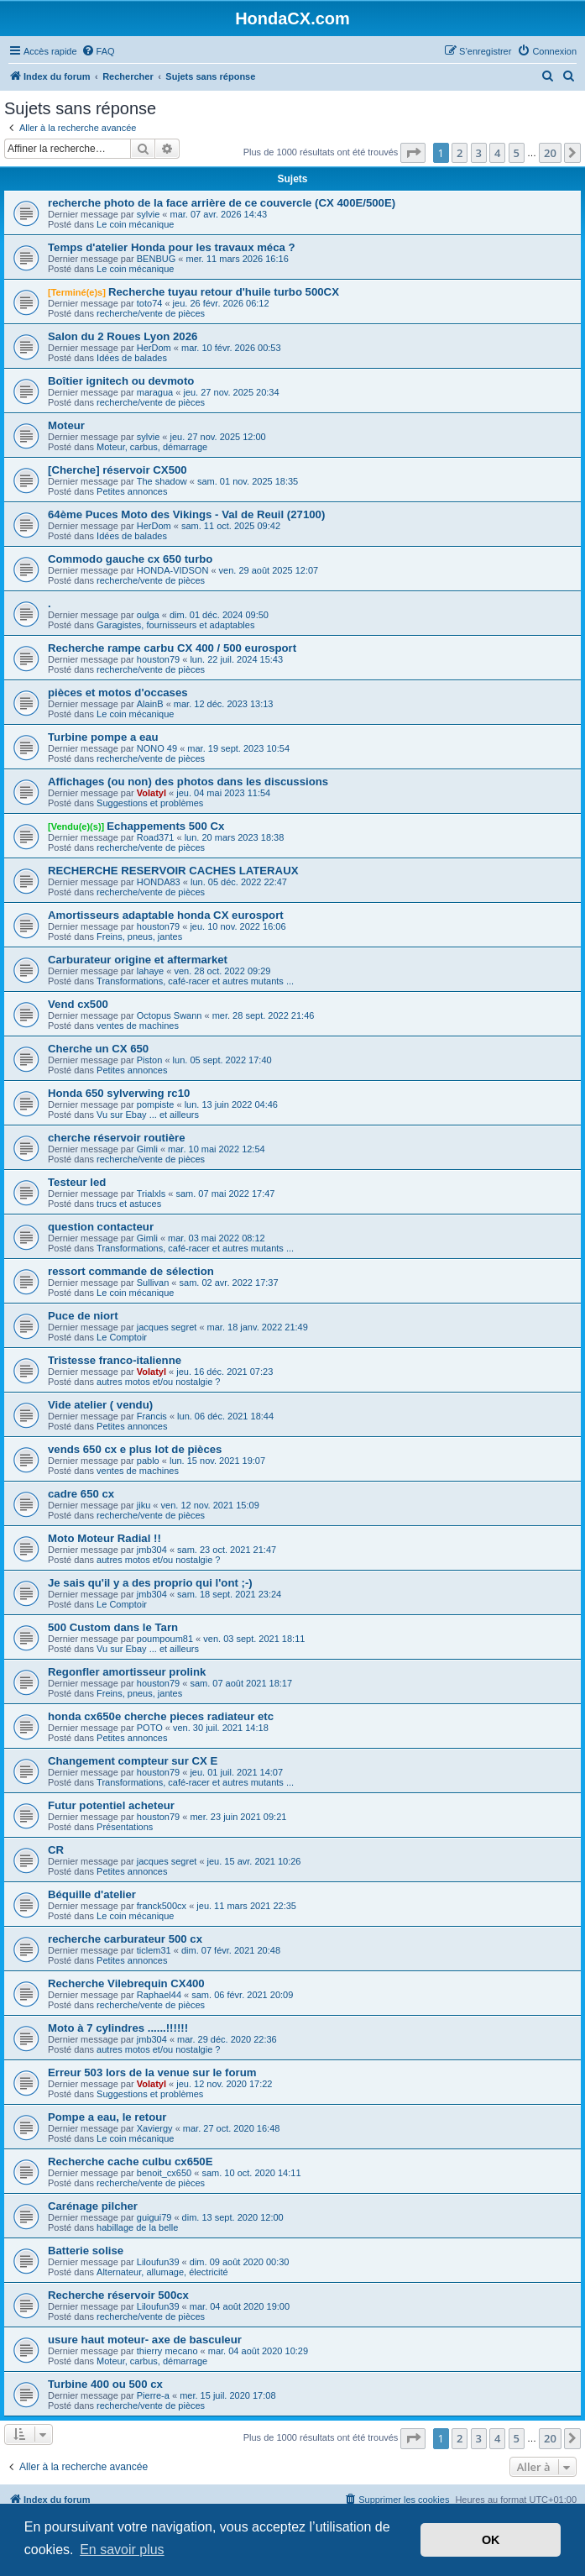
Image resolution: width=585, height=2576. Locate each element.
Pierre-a (153, 2395)
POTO (150, 1728)
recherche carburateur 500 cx (125, 1939)
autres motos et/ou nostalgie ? (158, 1382)
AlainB (150, 704)
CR (56, 1850)
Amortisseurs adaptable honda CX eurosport (166, 915)
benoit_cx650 (164, 2173)
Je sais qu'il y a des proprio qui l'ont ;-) (150, 1583)
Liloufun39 (158, 2262)
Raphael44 (159, 1995)
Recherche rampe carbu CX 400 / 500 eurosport (172, 648)
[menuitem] (98, 51)
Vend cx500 (78, 1004)
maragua (155, 392)
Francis (152, 1416)
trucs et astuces (129, 1204)
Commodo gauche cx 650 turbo (130, 559)
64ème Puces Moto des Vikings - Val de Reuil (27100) (186, 514)
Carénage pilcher (93, 2206)
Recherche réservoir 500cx (118, 2295)
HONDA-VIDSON (173, 570)
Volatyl (151, 793)
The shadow (162, 481)
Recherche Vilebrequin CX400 (126, 1983)
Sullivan (153, 1283)
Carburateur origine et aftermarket (137, 959)
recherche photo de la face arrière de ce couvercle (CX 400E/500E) (221, 203)
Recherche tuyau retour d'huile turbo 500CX (223, 292)
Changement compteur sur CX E (132, 1761)
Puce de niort (83, 1315)
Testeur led (77, 1182)
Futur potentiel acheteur (111, 1805)
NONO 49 (157, 748)
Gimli (147, 1149)
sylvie (148, 214)
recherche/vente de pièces (151, 313)
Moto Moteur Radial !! (104, 1538)
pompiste (156, 1104)
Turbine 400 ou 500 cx (105, 2384)
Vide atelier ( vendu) (100, 1404)
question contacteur (101, 1226)
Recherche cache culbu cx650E (130, 2161)
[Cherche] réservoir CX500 (117, 470)
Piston (150, 1060)
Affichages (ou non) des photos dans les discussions (188, 781)
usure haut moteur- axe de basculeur (145, 2339)
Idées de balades (132, 358)
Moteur (66, 425)
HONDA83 (158, 882)
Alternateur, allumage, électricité (162, 2272)
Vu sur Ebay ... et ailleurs (148, 1115)
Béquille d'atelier (92, 1894)
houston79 (158, 659)
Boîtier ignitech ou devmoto (121, 381)
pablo (148, 1461)
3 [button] (479, 152)
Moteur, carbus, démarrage (152, 447)
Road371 (156, 837)
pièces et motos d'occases (118, 692)
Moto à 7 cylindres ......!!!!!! (118, 2028)
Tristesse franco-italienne (114, 1360)
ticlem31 (154, 1950)
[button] (413, 153)
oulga (148, 615)
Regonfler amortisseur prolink (127, 1672)
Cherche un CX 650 (98, 1048)
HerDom (154, 348)
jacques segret (167, 1327)
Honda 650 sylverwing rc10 (119, 1093)
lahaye (150, 971)
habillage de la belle (137, 2227)
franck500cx (161, 1906)
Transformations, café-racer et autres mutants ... (195, 981)
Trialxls (151, 1193)
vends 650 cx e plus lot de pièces (135, 1449)
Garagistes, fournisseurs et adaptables (175, 625)
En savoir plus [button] (122, 2549)
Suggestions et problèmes (150, 803)
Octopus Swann (169, 1015)
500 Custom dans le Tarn (113, 1627)
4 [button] (497, 152)
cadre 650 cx (81, 1493)
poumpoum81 (165, 1639)
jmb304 (152, 1550)
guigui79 (154, 2217)
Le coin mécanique (135, 224)
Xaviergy (155, 2128)
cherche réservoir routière (116, 1137)
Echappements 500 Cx (165, 826)
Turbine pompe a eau (103, 737)
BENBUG (156, 259)
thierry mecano (167, 2351)
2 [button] (459, 152)
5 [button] (517, 152)
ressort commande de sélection (131, 1271)
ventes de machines (138, 1025)
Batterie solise (85, 2250)
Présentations (125, 1827)
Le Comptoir (122, 1337)
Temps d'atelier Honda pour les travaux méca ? (171, 247)
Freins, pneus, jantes (139, 936)
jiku (144, 1505)
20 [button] (550, 152)
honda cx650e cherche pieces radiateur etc (161, 1716)
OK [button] (491, 2540)
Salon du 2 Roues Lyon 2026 (122, 336)
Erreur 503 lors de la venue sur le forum (152, 2072)
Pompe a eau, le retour (107, 2117)
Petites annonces (132, 491)
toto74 (150, 303)
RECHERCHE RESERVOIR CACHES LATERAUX (173, 870)
